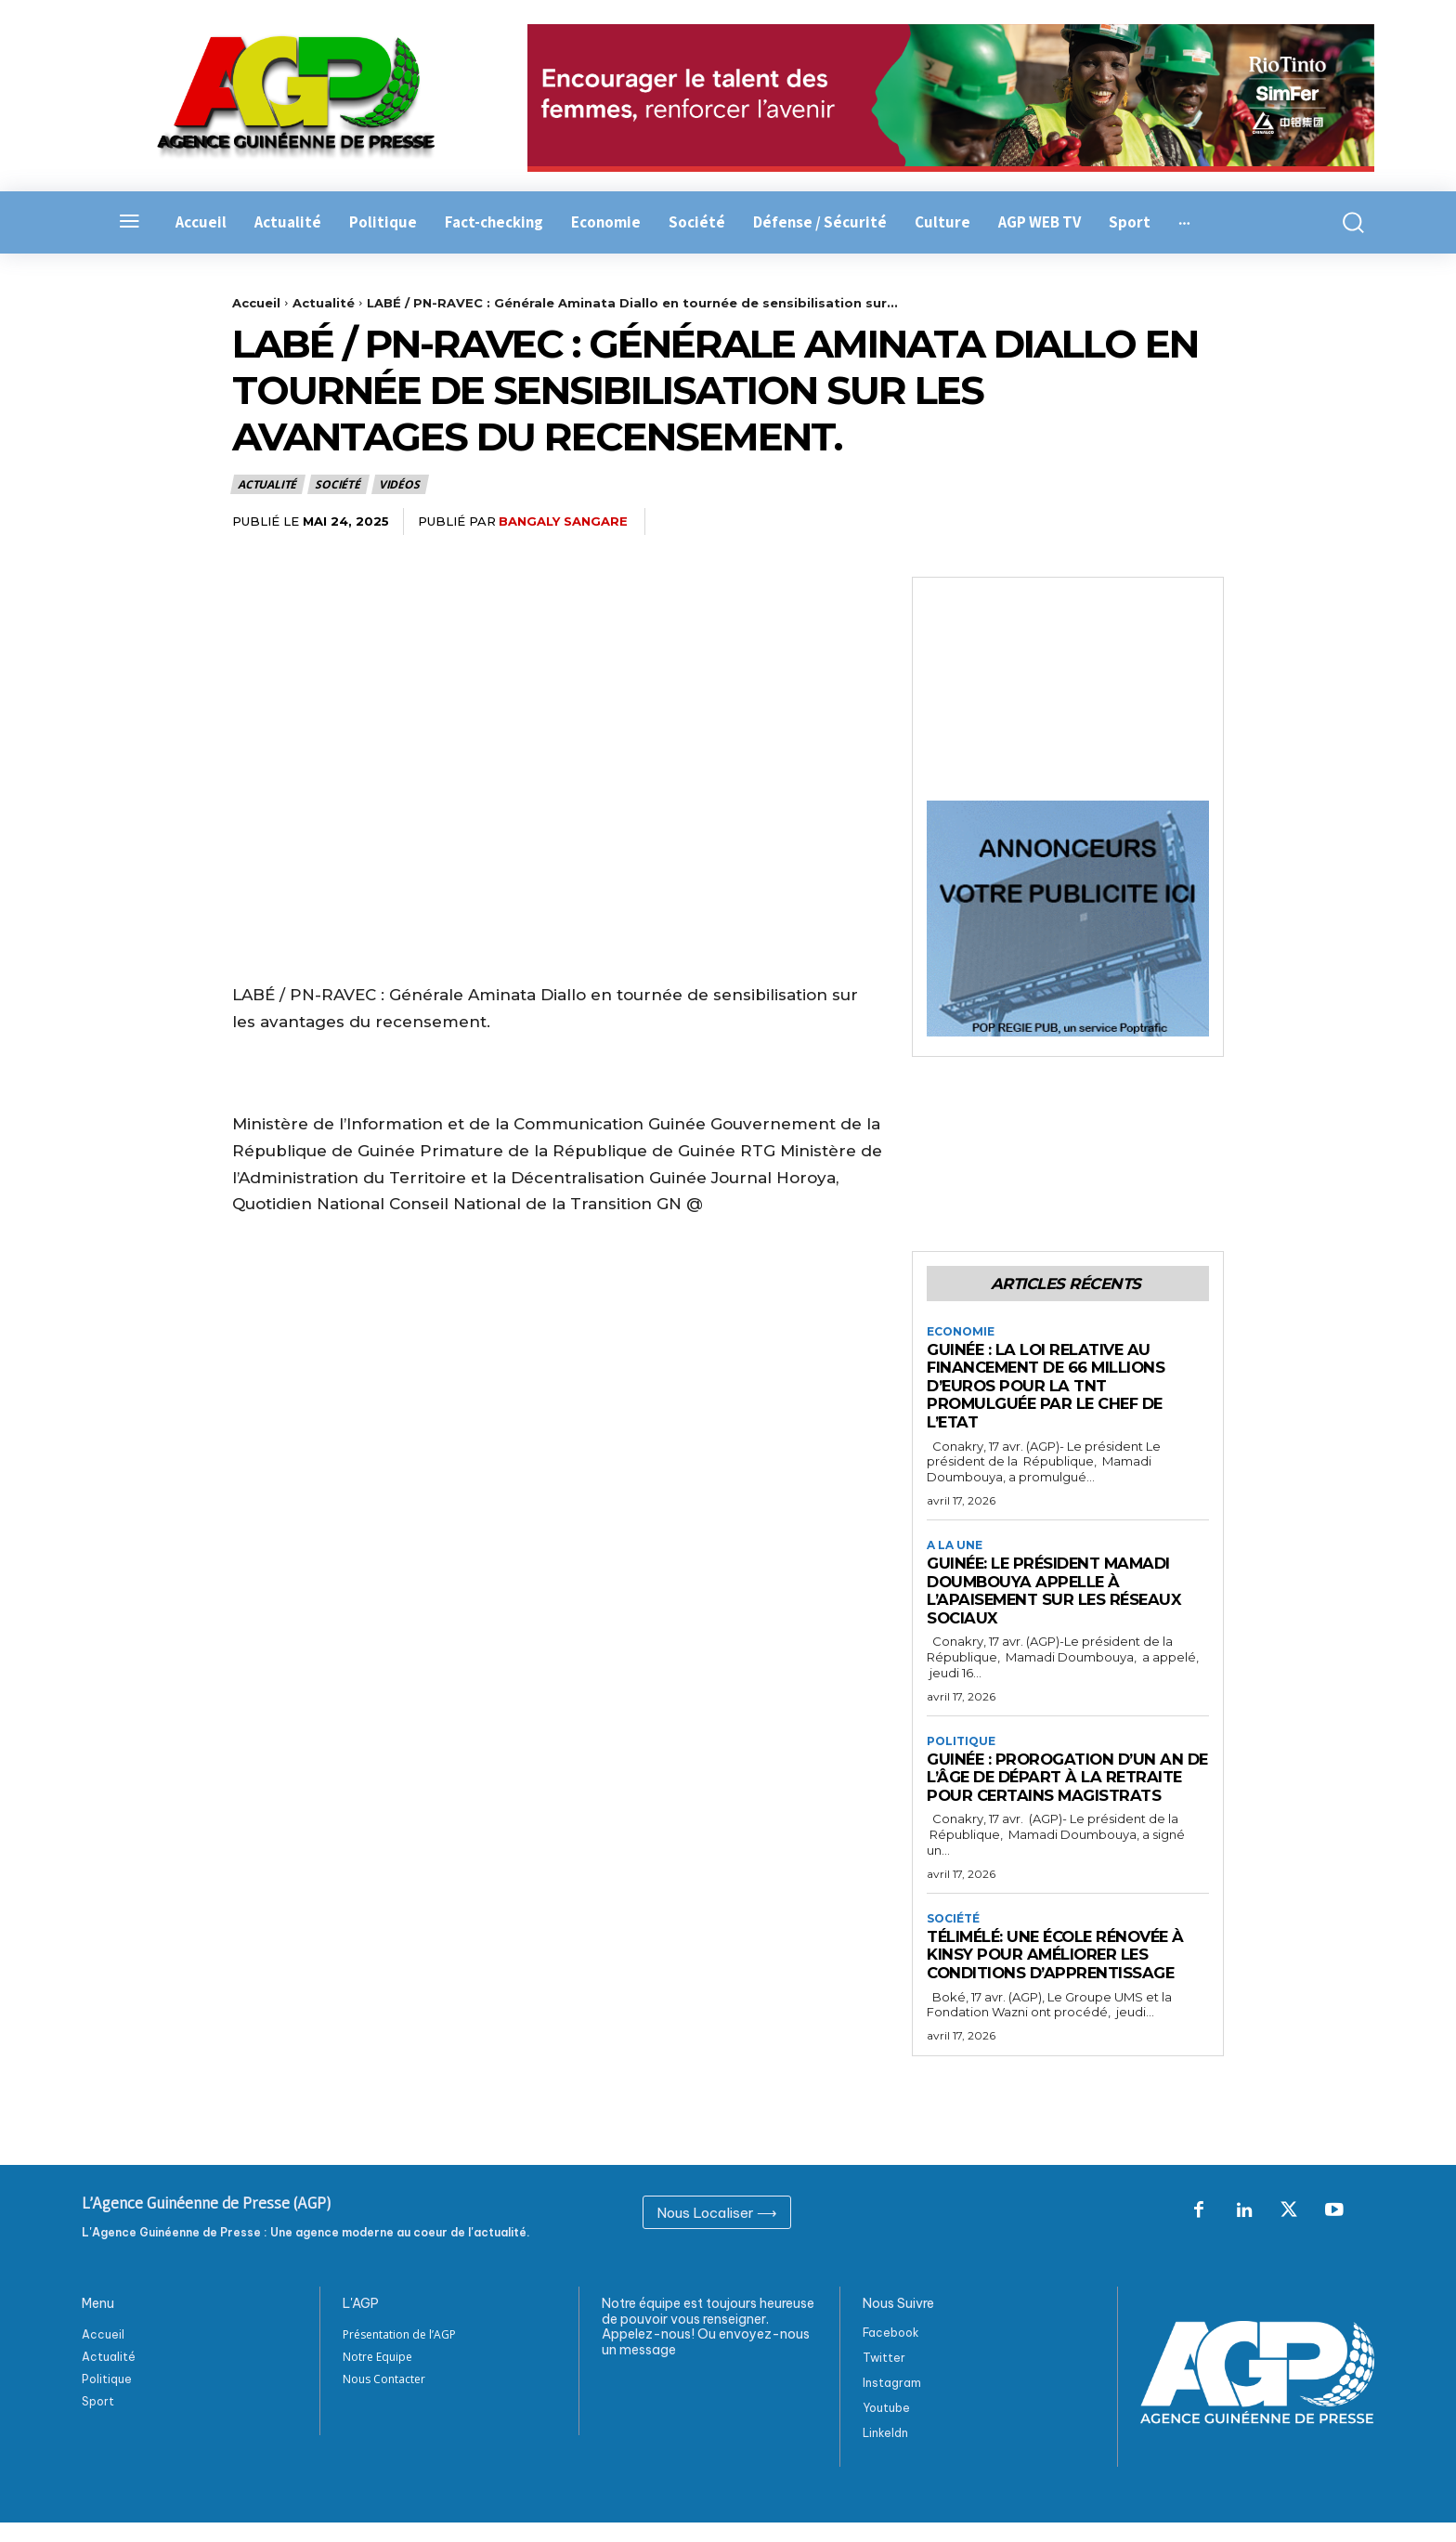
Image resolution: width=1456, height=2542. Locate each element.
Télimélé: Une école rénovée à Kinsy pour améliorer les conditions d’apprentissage (1062, 1973)
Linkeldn (885, 2452)
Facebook (891, 2352)
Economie (960, 1331)
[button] (1342, 222)
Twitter (884, 2377)
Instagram (892, 2402)
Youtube (886, 2427)
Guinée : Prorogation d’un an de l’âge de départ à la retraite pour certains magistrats (1058, 1787)
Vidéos (400, 484)
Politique (961, 1741)
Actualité (323, 302)
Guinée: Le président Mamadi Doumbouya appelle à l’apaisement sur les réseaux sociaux (1057, 1591)
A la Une (954, 1545)
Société (338, 484)
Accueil (256, 302)
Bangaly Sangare (563, 521)
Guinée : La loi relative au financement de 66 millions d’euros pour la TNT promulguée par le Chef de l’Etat (1050, 1385)
